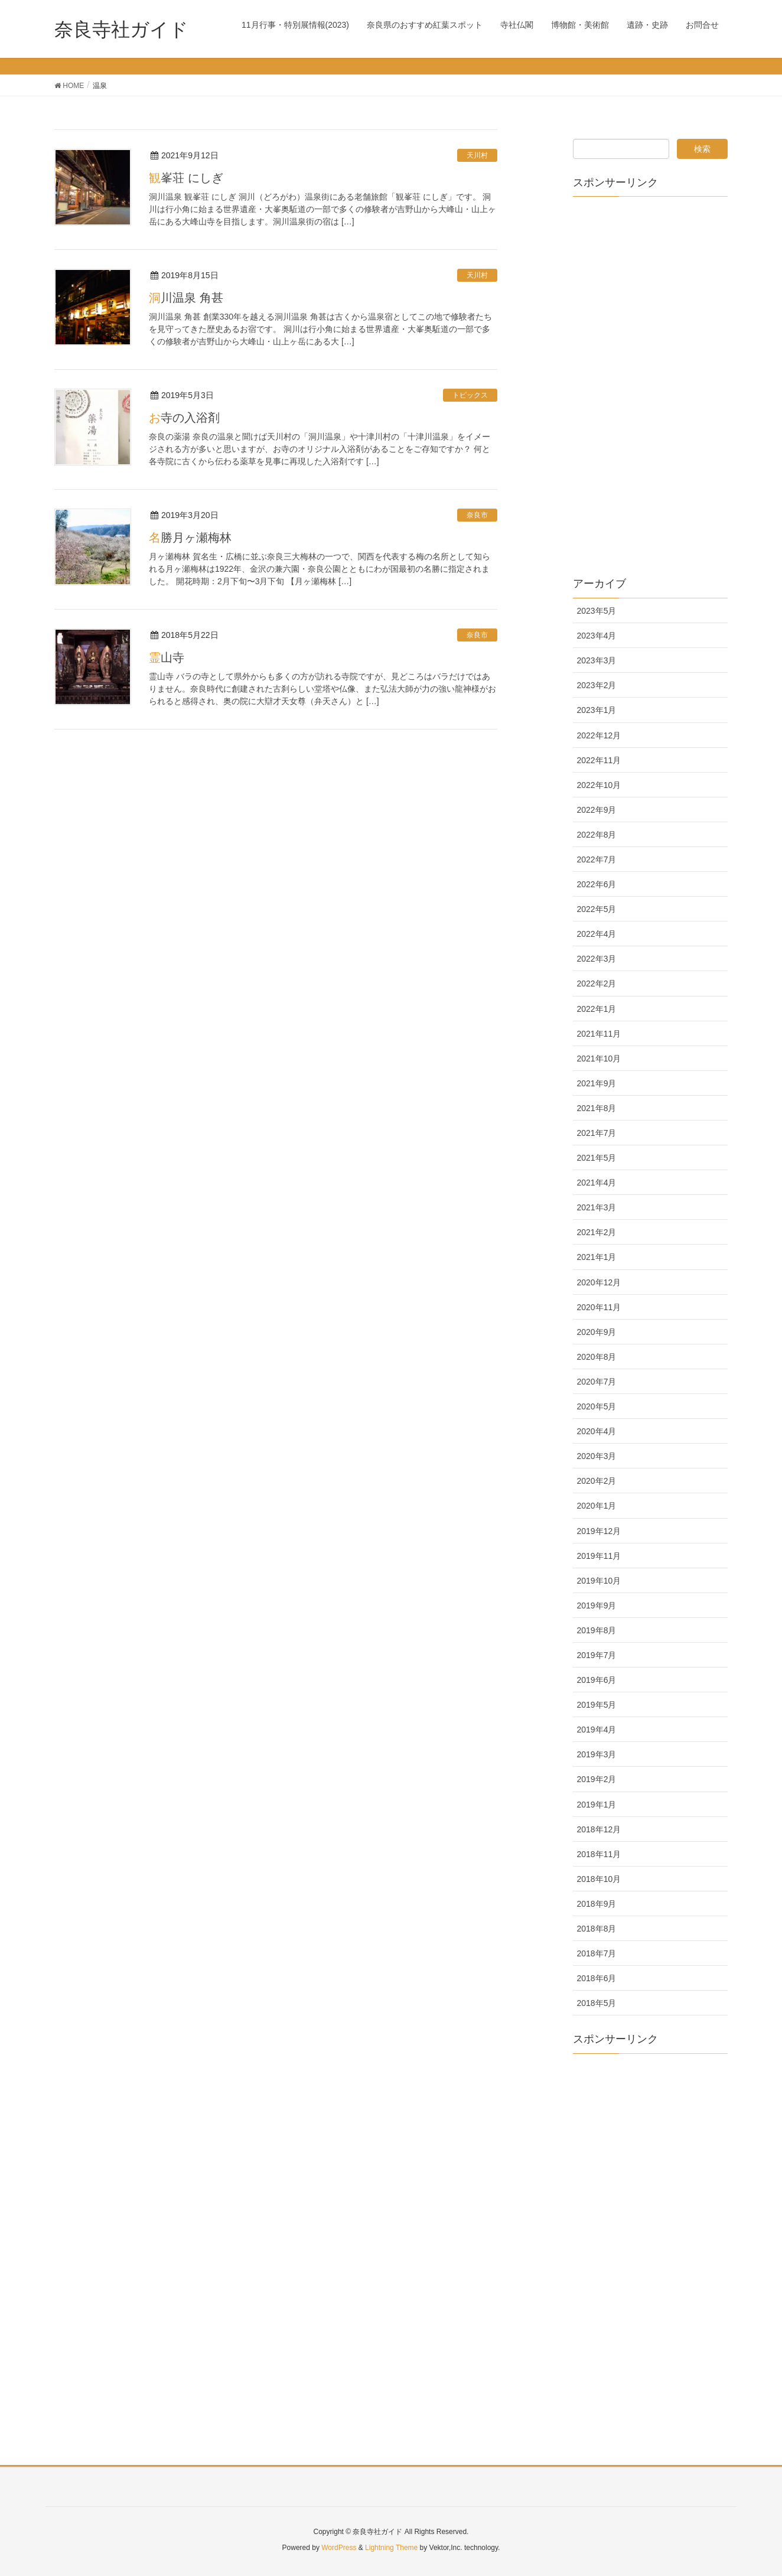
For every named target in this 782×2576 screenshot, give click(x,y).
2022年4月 (597, 934)
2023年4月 (597, 635)
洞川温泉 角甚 (186, 297)
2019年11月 (599, 1556)
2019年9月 (597, 1605)
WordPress (338, 2548)
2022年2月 (597, 983)
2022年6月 (597, 884)
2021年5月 (597, 1157)
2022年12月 (599, 735)
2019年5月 (597, 1704)
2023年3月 (597, 660)
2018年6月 (597, 1978)
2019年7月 (597, 1655)
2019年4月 (597, 1729)
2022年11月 (599, 760)
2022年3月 (597, 958)
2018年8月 (597, 1928)
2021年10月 (599, 1058)
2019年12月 (599, 1531)
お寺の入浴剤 (184, 417)
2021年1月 (597, 1257)
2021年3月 (597, 1207)
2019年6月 (597, 1680)
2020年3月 (597, 1456)
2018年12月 (599, 1829)
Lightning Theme (391, 2548)
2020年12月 (599, 1282)
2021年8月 (597, 1108)
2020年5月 (597, 1406)
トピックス (470, 395)
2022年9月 (597, 810)
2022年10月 (599, 785)
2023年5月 (597, 610)
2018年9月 (597, 1904)
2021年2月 (597, 1232)
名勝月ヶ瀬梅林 (190, 537)
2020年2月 (597, 1481)
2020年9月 (597, 1332)
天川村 (477, 155)
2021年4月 (597, 1182)
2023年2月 (597, 685)
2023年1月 (597, 710)
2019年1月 (597, 1804)
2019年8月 (597, 1630)
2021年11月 (599, 1033)
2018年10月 (599, 1879)
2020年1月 (597, 1505)
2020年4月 (597, 1431)
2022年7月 (597, 859)
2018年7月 (597, 1953)
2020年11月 (599, 1307)
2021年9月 (597, 1083)
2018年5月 (597, 2003)
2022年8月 (597, 834)
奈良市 (477, 515)
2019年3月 (597, 1754)
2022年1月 (597, 1009)
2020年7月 (597, 1381)
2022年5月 (597, 909)
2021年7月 (597, 1133)
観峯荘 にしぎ (186, 177)
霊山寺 (166, 657)
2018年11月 (599, 1854)
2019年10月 (599, 1580)
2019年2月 (597, 1779)
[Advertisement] (650, 383)
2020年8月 (597, 1357)
